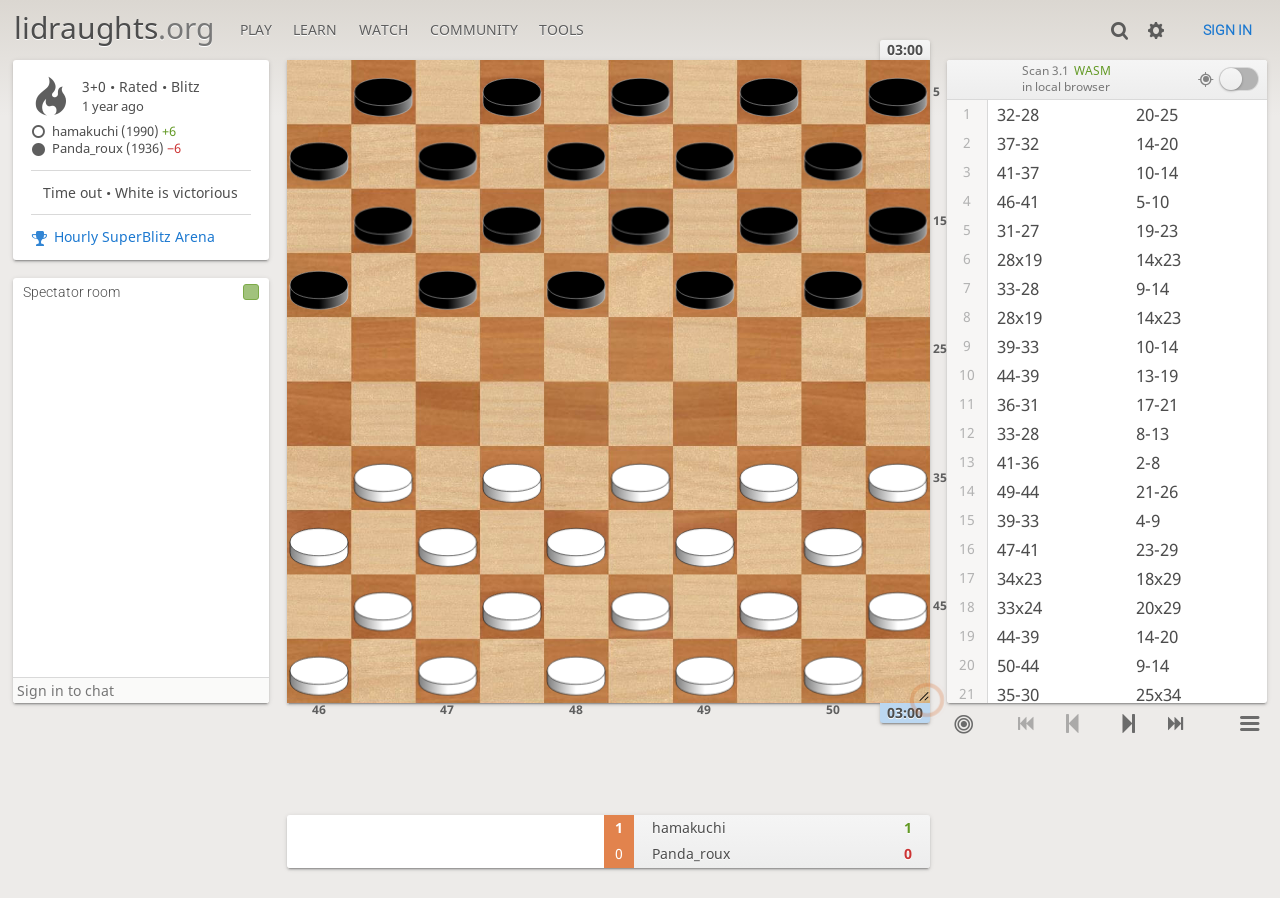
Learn (315, 29)
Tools (561, 29)
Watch (383, 29)
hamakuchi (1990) (114, 131)
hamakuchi (689, 827)
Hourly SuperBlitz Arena (134, 236)
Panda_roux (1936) (116, 148)
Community (474, 29)
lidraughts (114, 27)
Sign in (1227, 30)
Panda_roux (691, 853)
